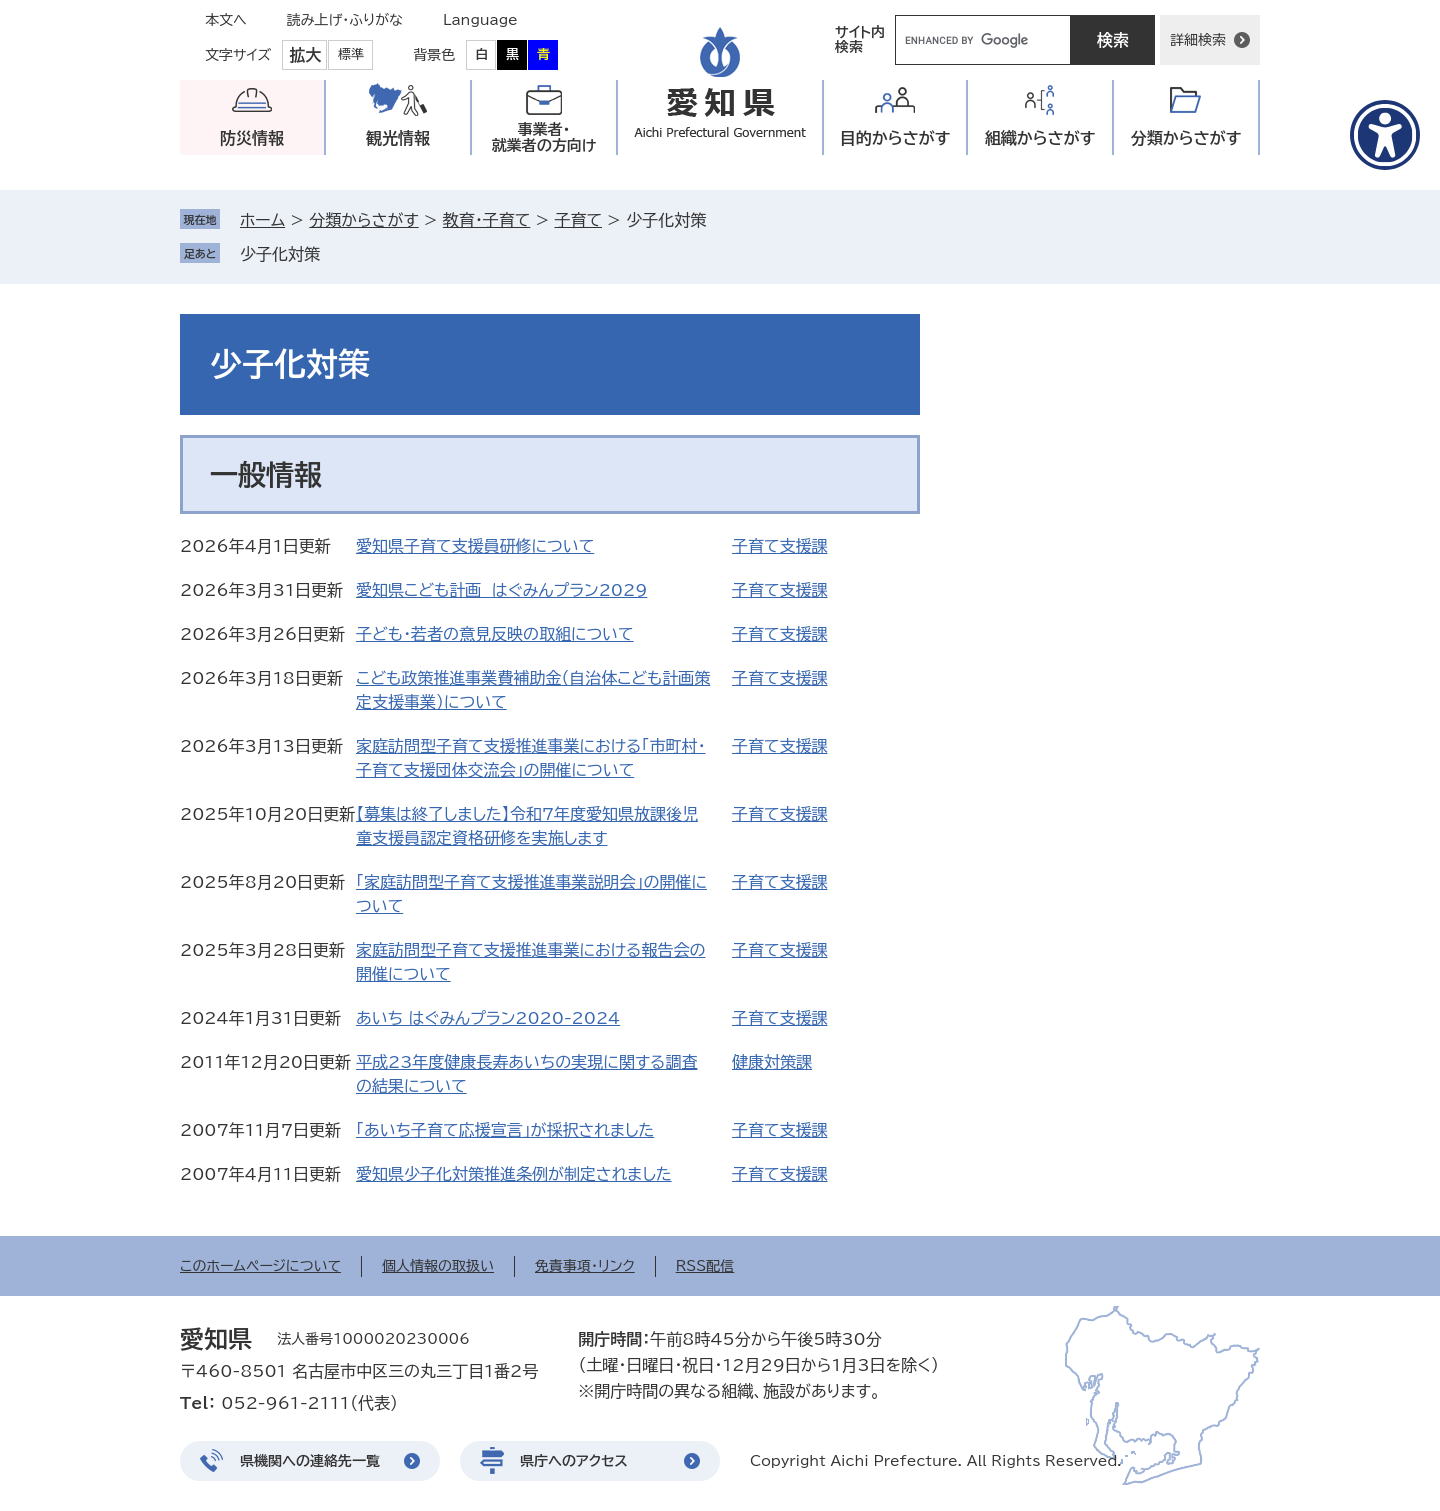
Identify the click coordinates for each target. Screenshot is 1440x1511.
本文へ (226, 20)
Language (480, 20)
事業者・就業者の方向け (544, 137)
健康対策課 (772, 1062)
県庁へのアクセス (574, 1461)
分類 (1186, 138)
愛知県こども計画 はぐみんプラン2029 (501, 590)
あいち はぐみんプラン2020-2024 (488, 1018)
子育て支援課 (780, 546)
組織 (1040, 138)
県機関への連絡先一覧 (310, 1461)
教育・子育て (487, 220)
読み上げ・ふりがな (345, 20)
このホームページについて (260, 1266)
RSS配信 (705, 1266)
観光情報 (398, 138)
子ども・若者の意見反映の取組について (495, 634)
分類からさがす (363, 220)
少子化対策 (280, 254)
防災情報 (252, 138)
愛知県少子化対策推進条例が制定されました (514, 1174)
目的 (895, 138)
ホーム (262, 220)
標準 (351, 54)
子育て (578, 220)
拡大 (305, 55)
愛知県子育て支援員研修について (475, 546)
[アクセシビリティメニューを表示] (1385, 135)
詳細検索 (1198, 40)
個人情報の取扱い (438, 1266)
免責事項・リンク (585, 1266)
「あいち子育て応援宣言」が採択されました (505, 1130)
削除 (334, 254)
